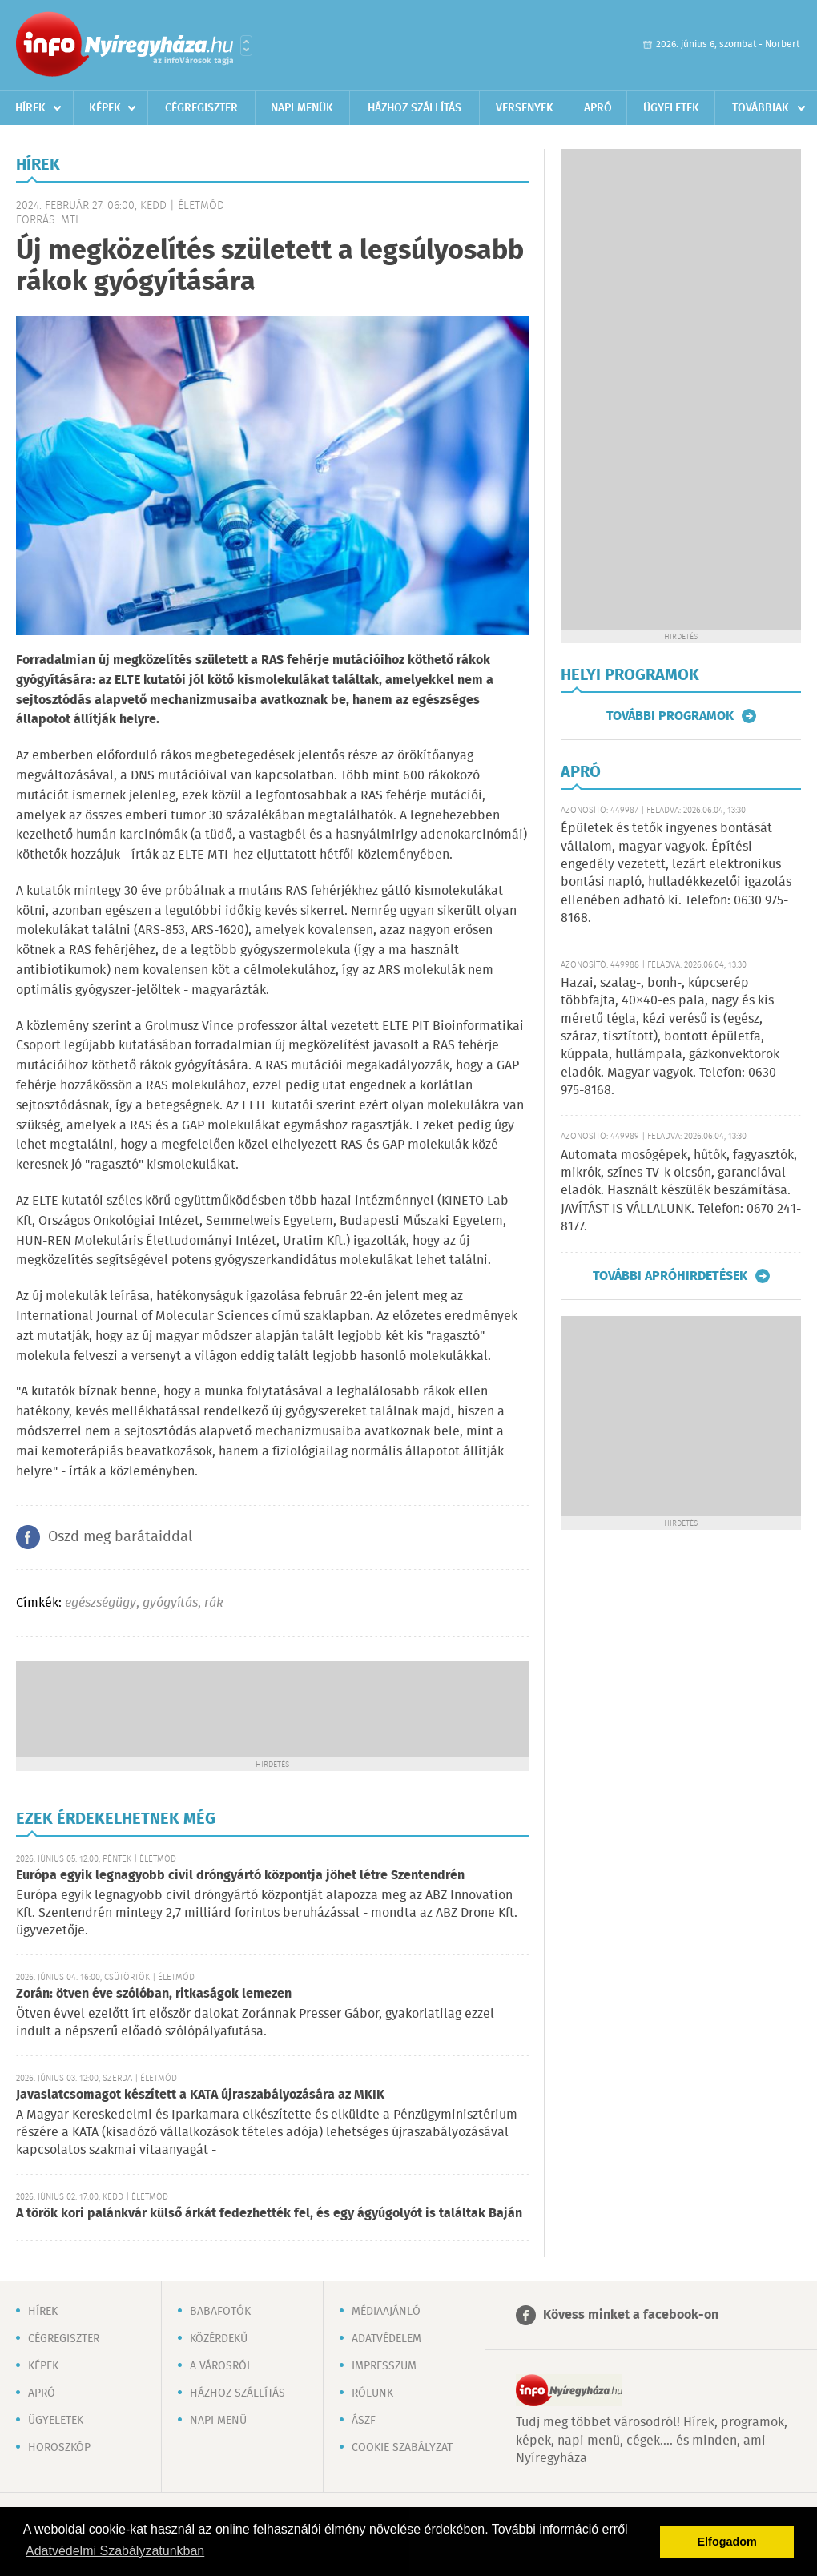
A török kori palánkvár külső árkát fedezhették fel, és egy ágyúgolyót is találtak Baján (269, 2214)
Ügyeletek (671, 108)
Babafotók (220, 2311)
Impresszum (384, 2366)
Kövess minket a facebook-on (630, 2315)
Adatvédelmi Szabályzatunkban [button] (115, 2551)
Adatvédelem (386, 2339)
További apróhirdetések (670, 1276)
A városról (221, 2366)
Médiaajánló (386, 2311)
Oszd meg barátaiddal (120, 1537)
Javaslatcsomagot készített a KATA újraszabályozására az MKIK (200, 2095)
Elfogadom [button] (727, 2541)
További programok (670, 716)
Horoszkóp (59, 2448)
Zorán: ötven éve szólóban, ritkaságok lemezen (154, 1994)
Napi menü (218, 2420)
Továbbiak (760, 108)
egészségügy (100, 1603)
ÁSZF (364, 2420)
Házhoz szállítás (414, 108)
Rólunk (372, 2393)
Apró (598, 108)
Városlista (246, 45)
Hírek (30, 108)
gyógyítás (170, 1603)
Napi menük (302, 108)
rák (213, 1603)
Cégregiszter (201, 108)
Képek (105, 108)
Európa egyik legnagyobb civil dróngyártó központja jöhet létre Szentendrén (240, 1876)
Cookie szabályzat (402, 2448)
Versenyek (524, 108)
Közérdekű (219, 2339)
